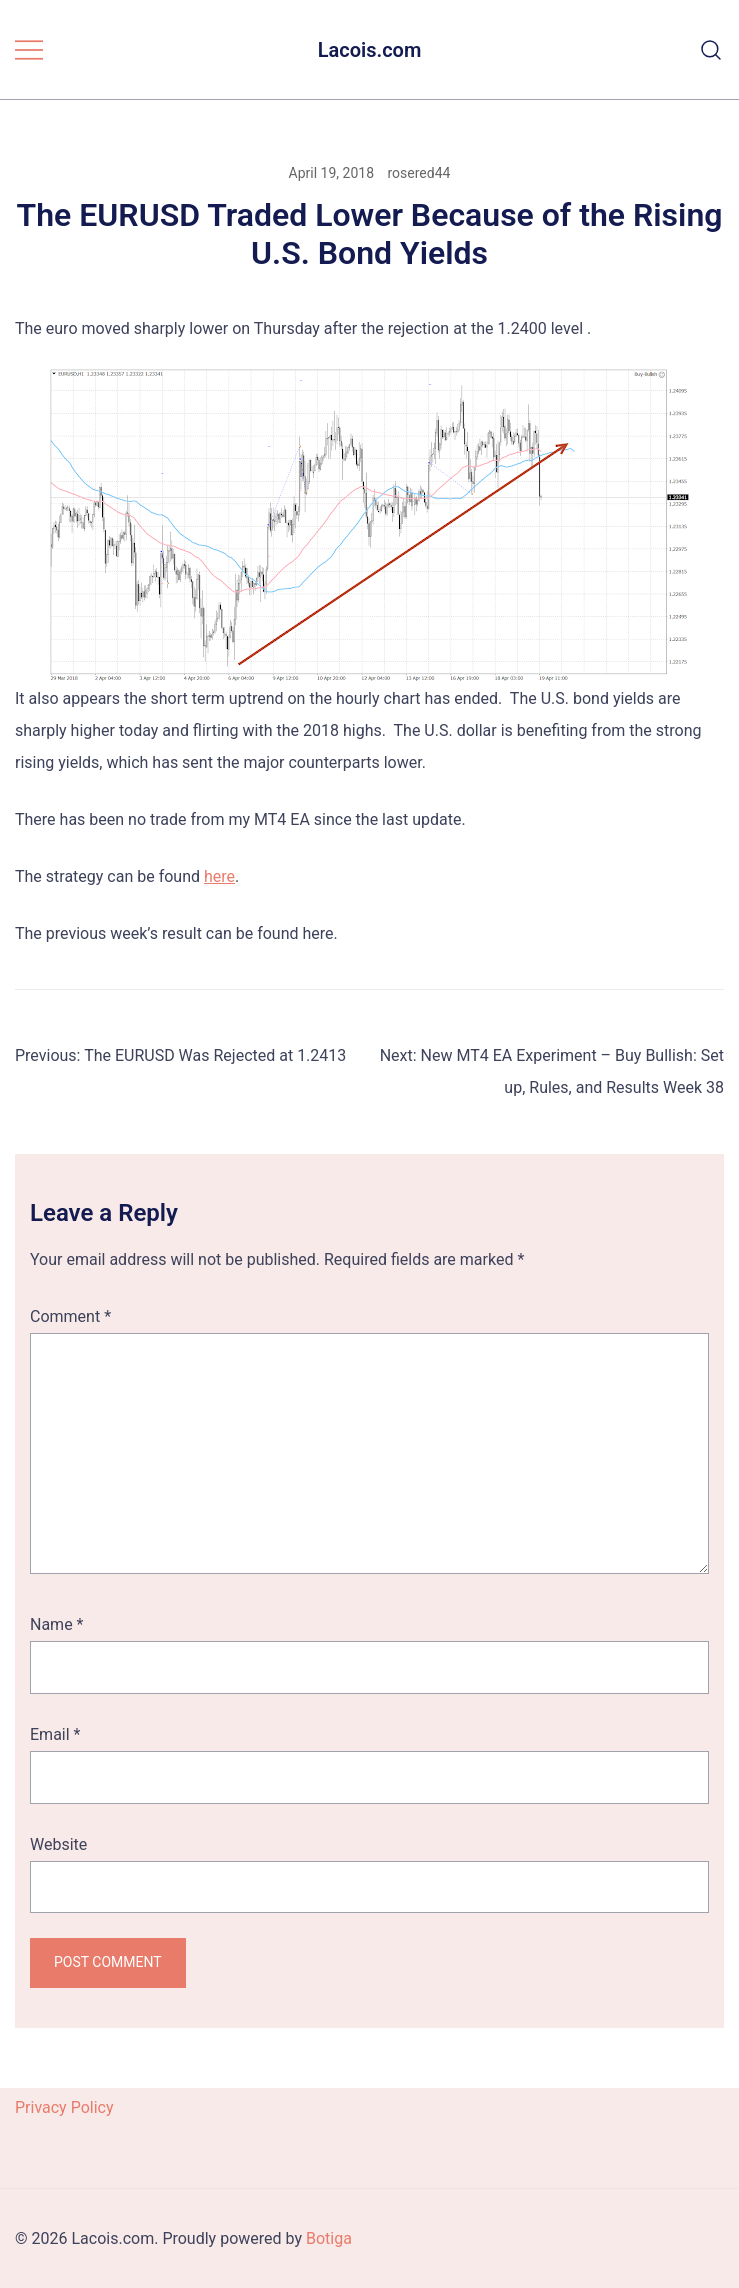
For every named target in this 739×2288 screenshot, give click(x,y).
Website (58, 1844)
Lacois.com (370, 50)
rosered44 (419, 173)
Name (57, 1624)
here (219, 876)
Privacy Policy (64, 2107)
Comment (70, 1316)
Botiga (329, 2238)
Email (55, 1734)
